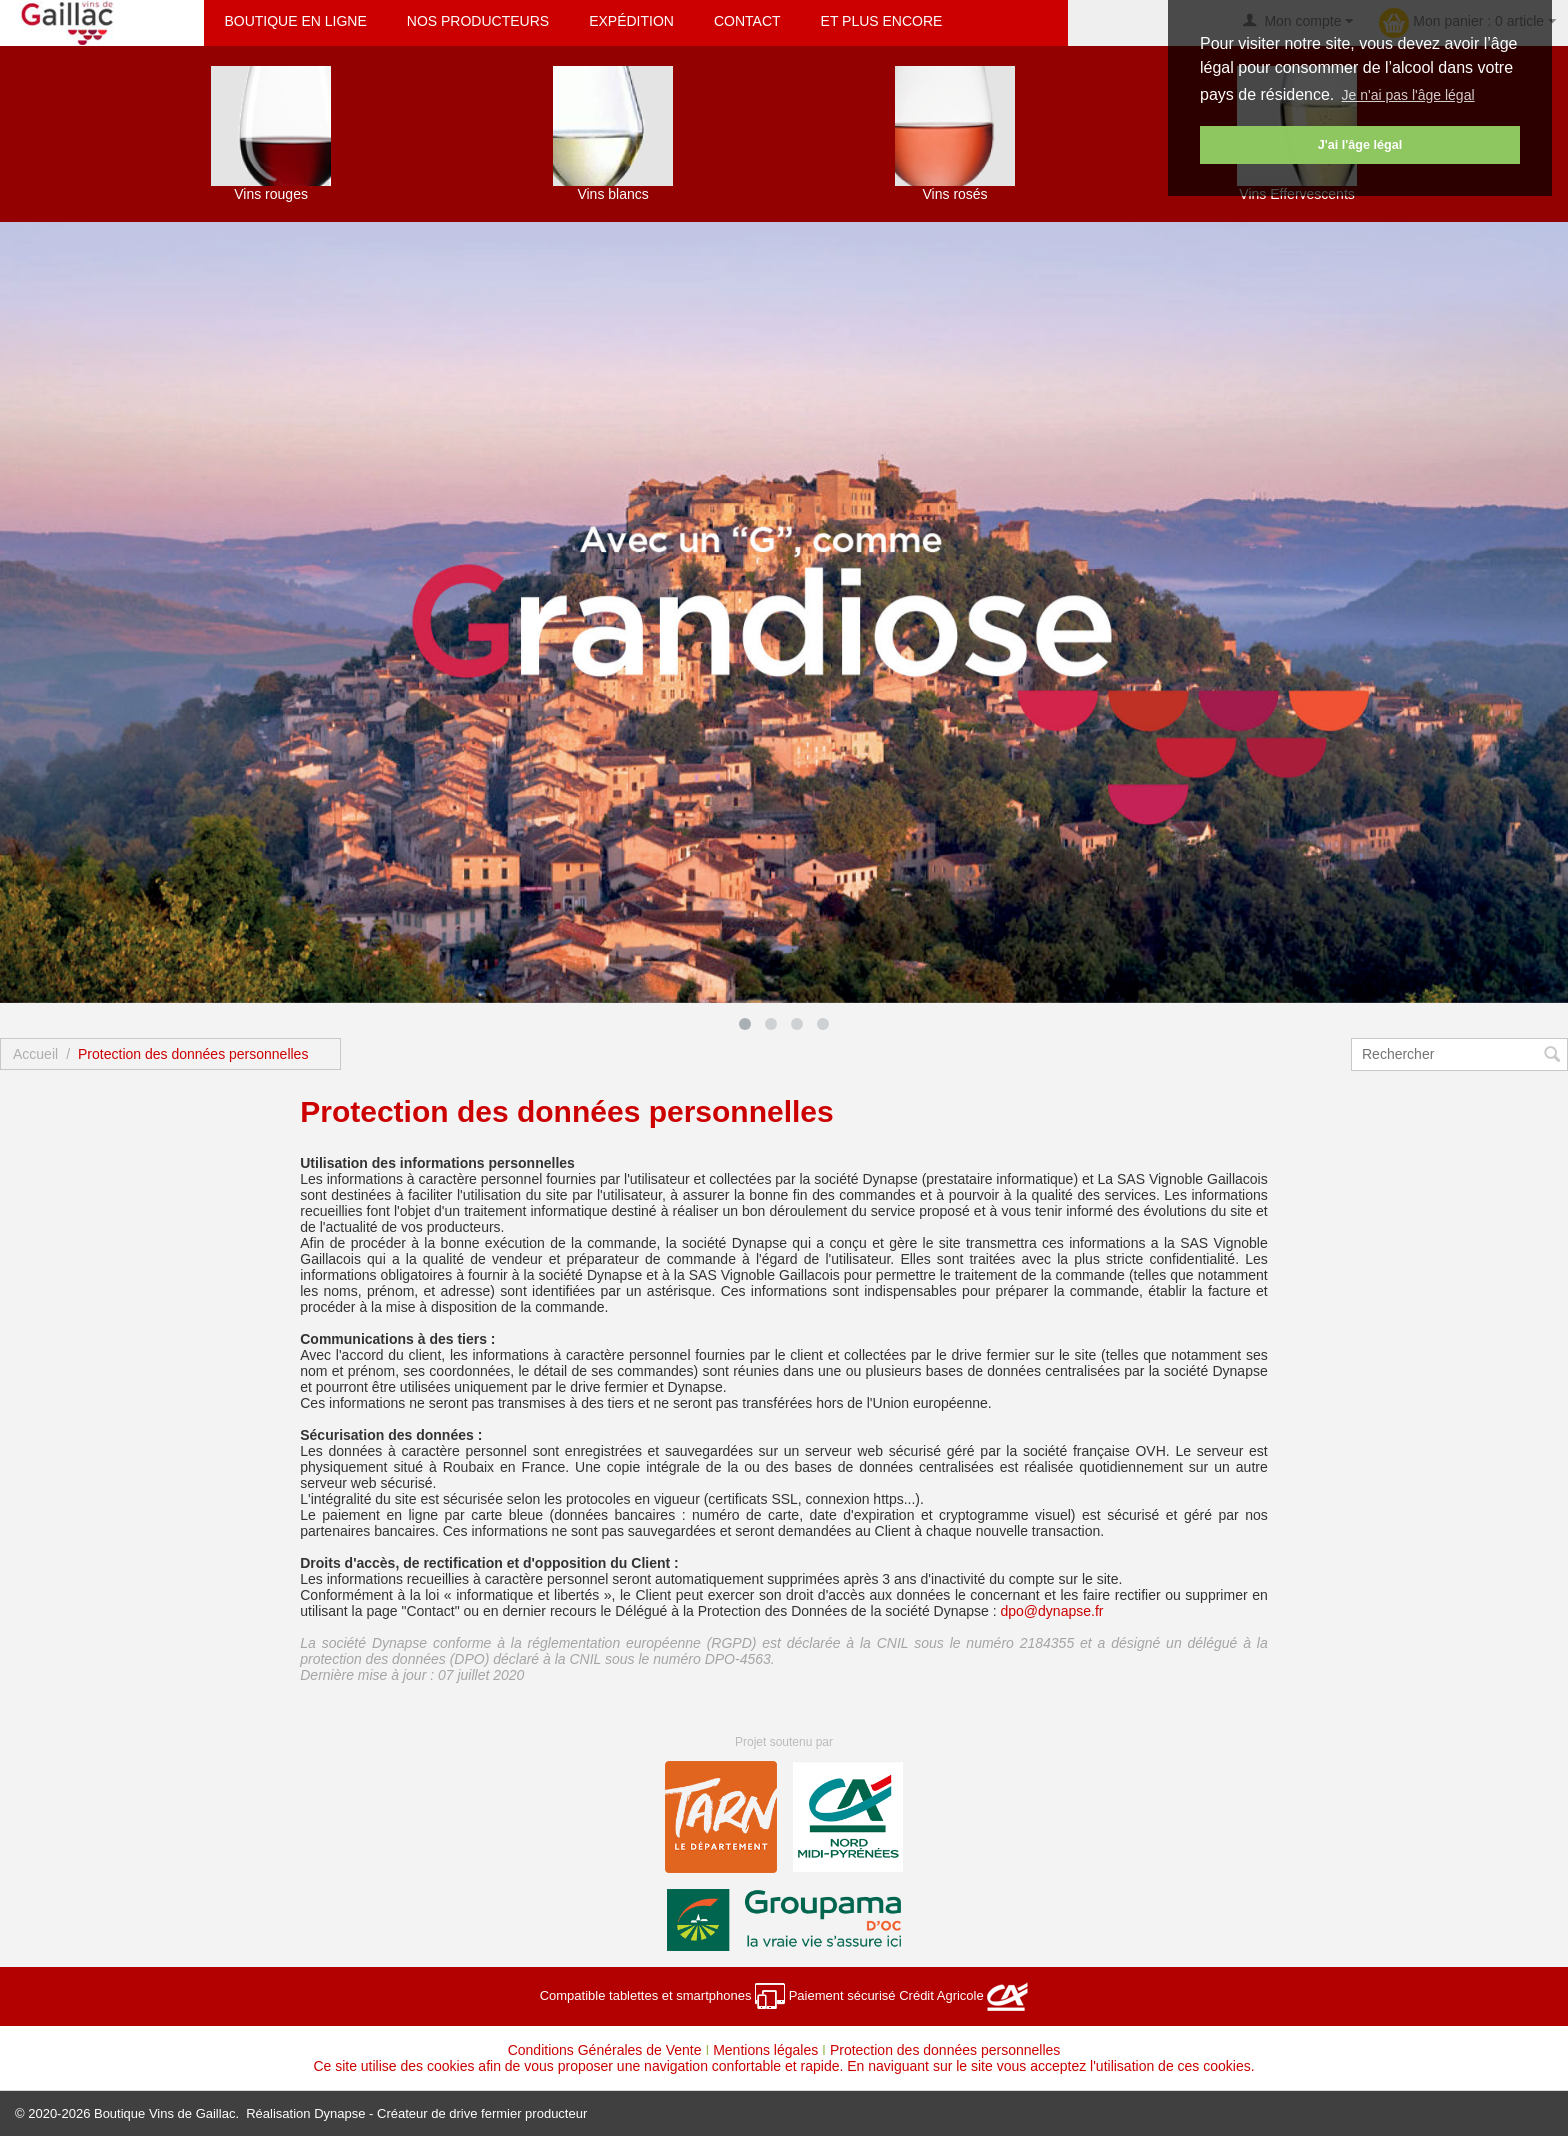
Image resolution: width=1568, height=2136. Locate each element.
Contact (747, 21)
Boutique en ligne (295, 21)
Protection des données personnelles (945, 2050)
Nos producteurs (478, 21)
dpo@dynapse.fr (1052, 1611)
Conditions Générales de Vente (605, 2050)
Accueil (35, 1054)
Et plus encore (882, 21)
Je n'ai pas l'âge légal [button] (1408, 95)
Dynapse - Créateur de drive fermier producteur (450, 2113)
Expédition (631, 21)
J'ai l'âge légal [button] (1360, 145)
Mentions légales (765, 2050)
